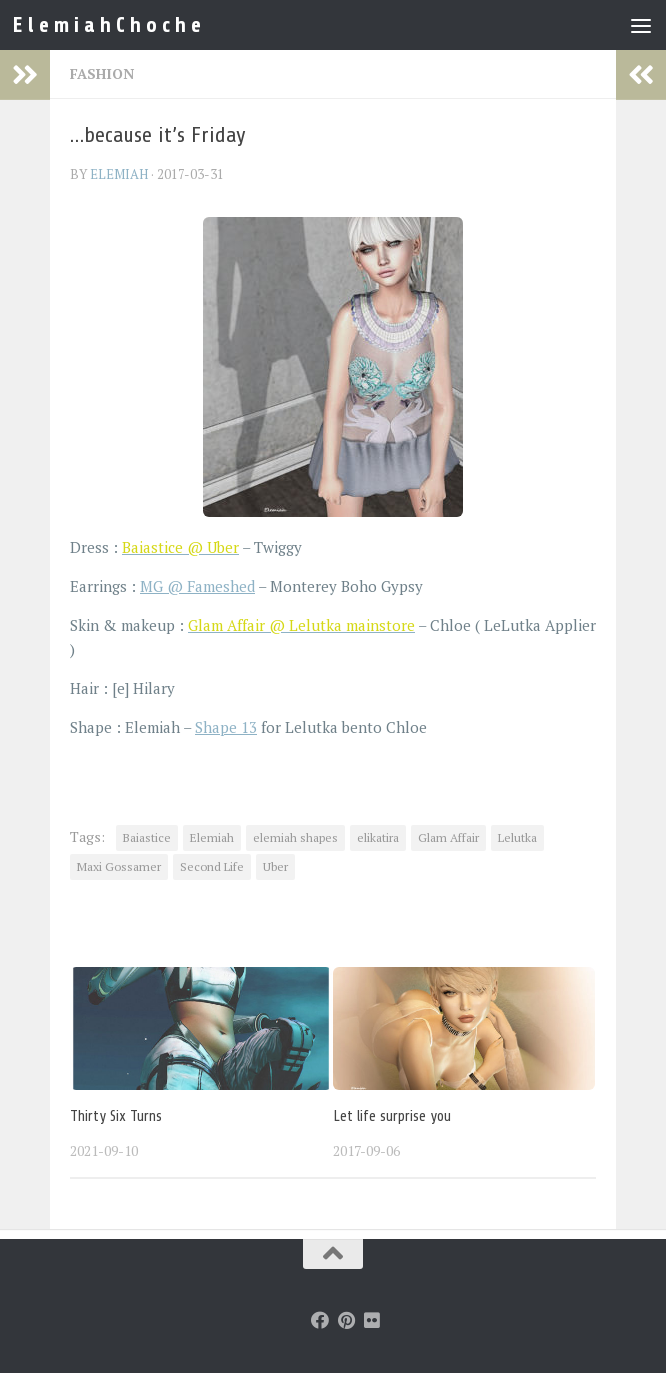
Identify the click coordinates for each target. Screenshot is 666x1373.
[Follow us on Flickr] (372, 1320)
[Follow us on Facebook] (320, 1320)
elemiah (119, 174)
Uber (275, 866)
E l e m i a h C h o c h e (107, 25)
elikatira (378, 837)
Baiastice (147, 837)
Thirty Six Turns (116, 1116)
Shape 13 (226, 727)
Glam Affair (448, 837)
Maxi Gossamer (119, 866)
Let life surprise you (392, 1116)
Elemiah (212, 837)
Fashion (102, 73)
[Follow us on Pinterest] (346, 1320)
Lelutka (517, 837)
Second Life (212, 866)
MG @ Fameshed (197, 586)
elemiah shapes (295, 837)
